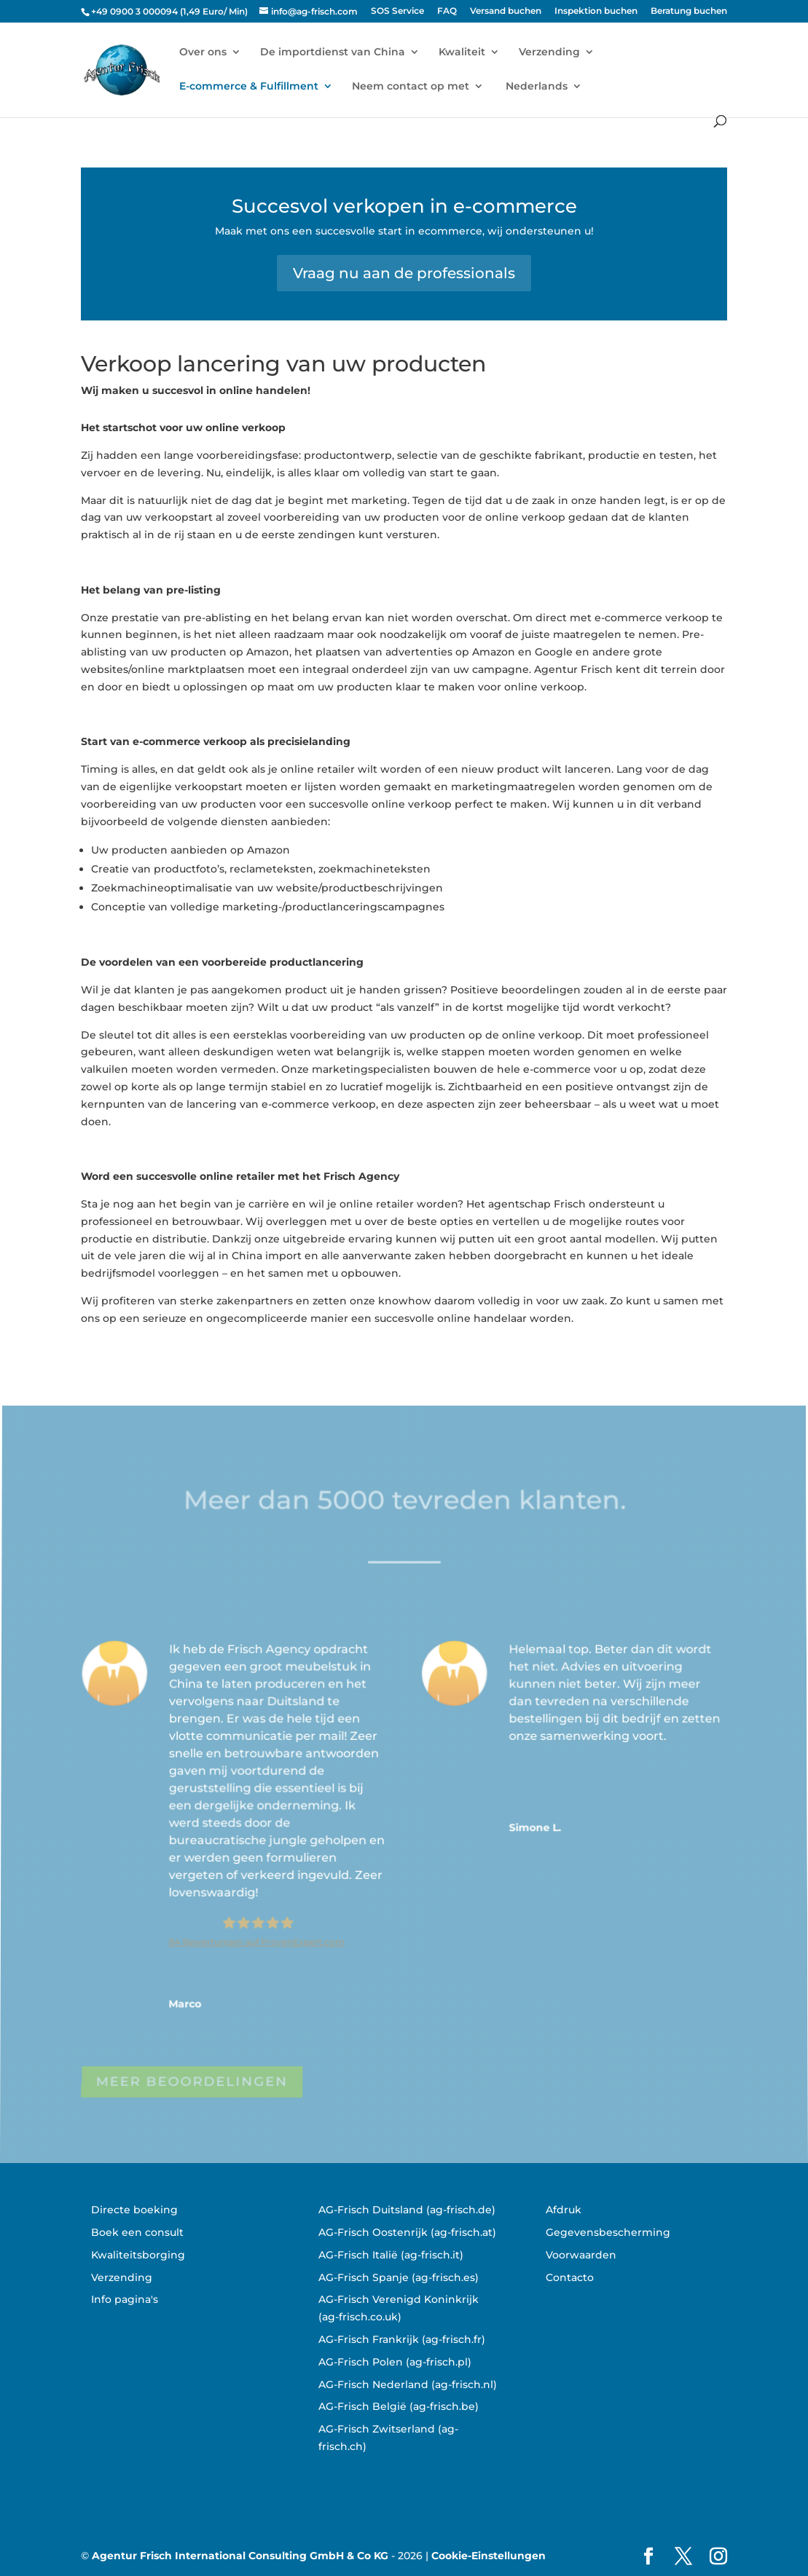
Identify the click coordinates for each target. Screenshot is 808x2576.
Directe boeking (134, 2209)
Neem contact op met (410, 86)
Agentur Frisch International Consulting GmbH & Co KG (240, 2555)
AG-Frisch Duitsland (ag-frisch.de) (406, 2209)
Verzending (549, 52)
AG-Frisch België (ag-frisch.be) (398, 2406)
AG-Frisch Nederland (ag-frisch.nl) (407, 2384)
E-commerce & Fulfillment (248, 86)
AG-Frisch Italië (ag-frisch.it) (390, 2254)
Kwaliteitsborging (138, 2254)
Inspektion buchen (596, 11)
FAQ (447, 11)
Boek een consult (137, 2232)
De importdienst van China (332, 52)
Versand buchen (505, 11)
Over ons (203, 52)
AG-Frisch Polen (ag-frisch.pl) (394, 2361)
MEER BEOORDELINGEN (193, 2085)
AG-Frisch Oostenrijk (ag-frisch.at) (407, 2232)
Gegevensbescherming (608, 2232)
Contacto (570, 2277)
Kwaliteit (462, 52)
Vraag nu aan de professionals (404, 273)
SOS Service (397, 11)
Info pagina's (124, 2299)
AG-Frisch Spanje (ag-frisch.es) (398, 2277)
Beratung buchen (689, 11)
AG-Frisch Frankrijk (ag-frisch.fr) (401, 2339)
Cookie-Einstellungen (488, 2555)
